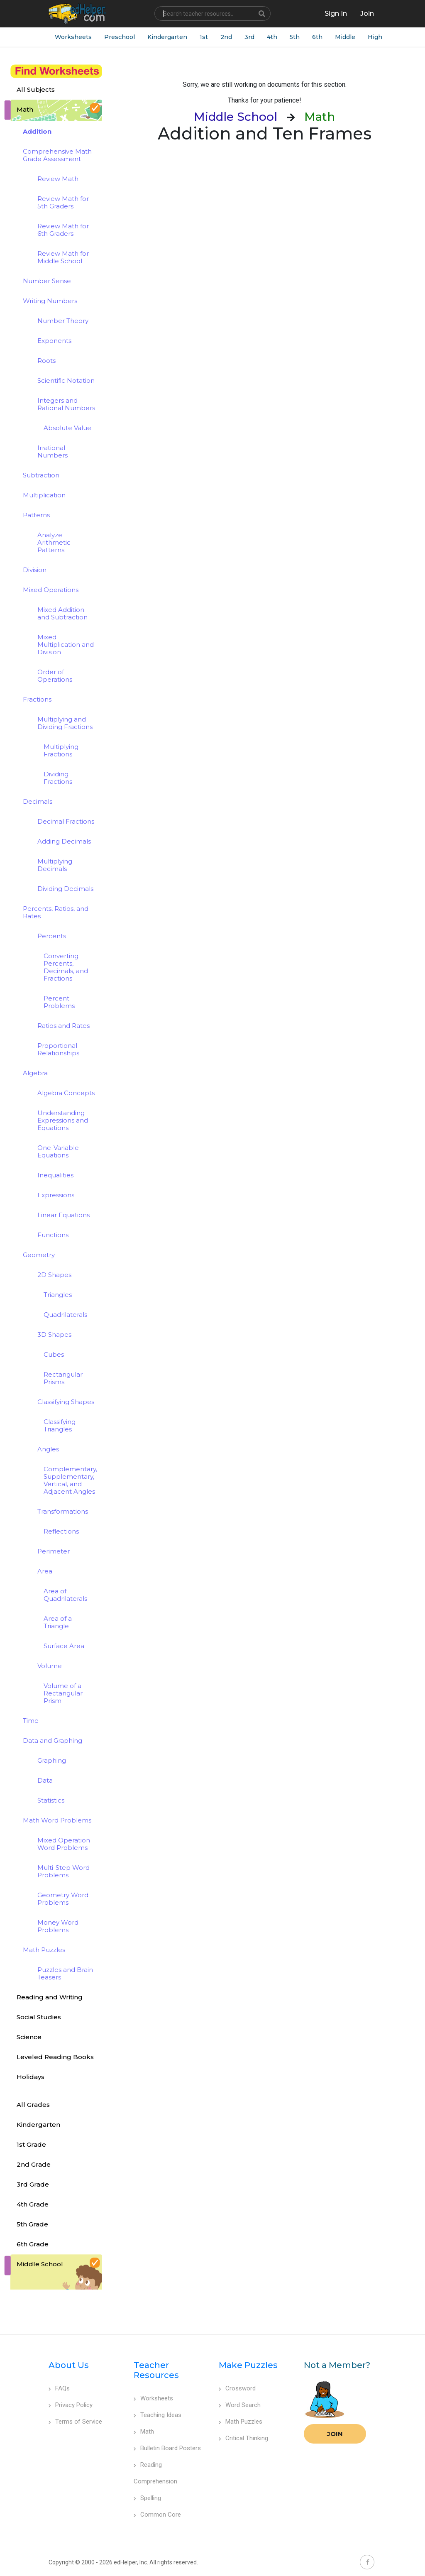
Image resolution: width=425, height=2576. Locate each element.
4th (272, 37)
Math (144, 2431)
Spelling (147, 2498)
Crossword (237, 2388)
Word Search (240, 2405)
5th (295, 37)
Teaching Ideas (157, 2415)
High (375, 37)
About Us (69, 2365)
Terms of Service (75, 2421)
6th (317, 37)
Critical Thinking (243, 2438)
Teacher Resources (156, 2370)
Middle (345, 37)
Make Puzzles (248, 2365)
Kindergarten (167, 37)
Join (335, 2434)
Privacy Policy (71, 2405)
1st (204, 37)
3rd (249, 37)
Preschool (119, 37)
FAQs (59, 2388)
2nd (226, 37)
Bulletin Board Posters (167, 2448)
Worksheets (73, 37)
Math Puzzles (240, 2421)
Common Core (157, 2514)
